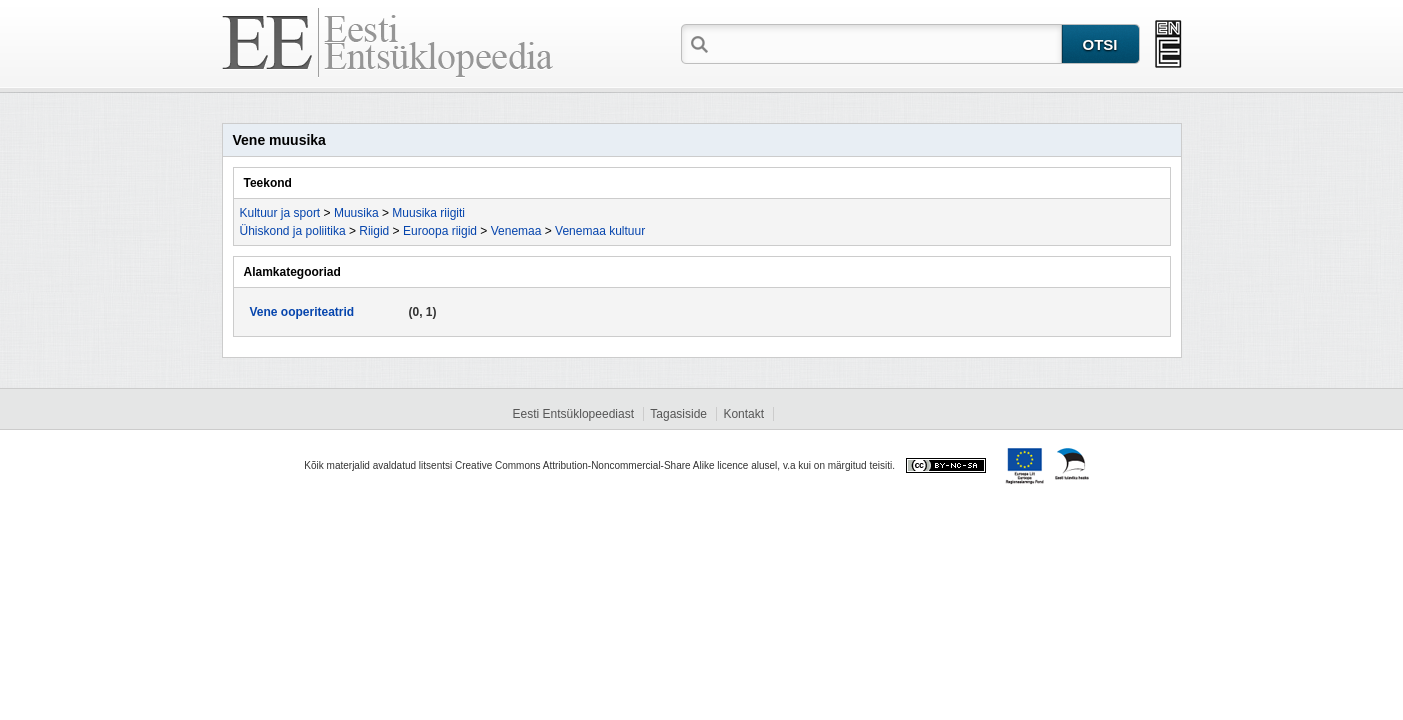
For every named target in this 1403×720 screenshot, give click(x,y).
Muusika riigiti (428, 213)
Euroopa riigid (440, 231)
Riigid (374, 231)
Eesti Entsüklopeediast (573, 414)
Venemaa (516, 231)
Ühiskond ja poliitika (293, 231)
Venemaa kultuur (600, 231)
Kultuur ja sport (280, 213)
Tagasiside (678, 414)
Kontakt (743, 414)
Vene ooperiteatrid (302, 312)
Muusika (356, 213)
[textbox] (887, 43)
